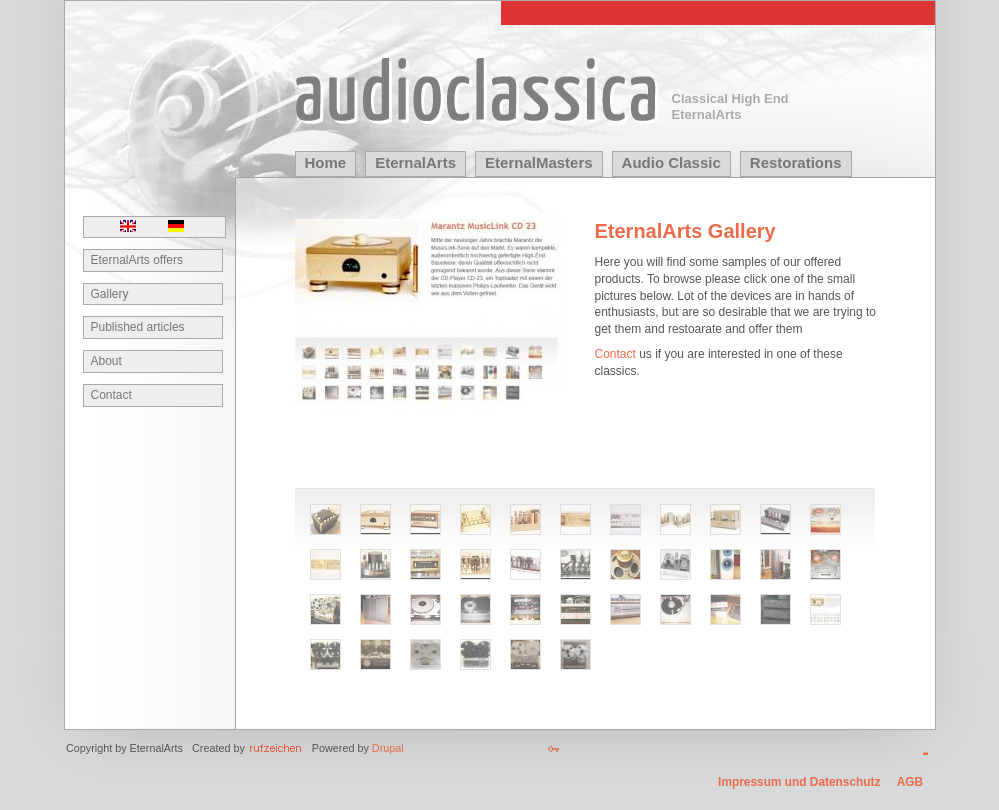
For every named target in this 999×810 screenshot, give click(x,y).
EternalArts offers (137, 260)
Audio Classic (671, 162)
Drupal (388, 748)
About (106, 361)
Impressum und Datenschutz (799, 783)
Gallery (110, 294)
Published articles (138, 327)
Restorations (796, 162)
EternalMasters (539, 162)
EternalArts (415, 162)
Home (326, 162)
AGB (910, 783)
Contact (111, 395)
